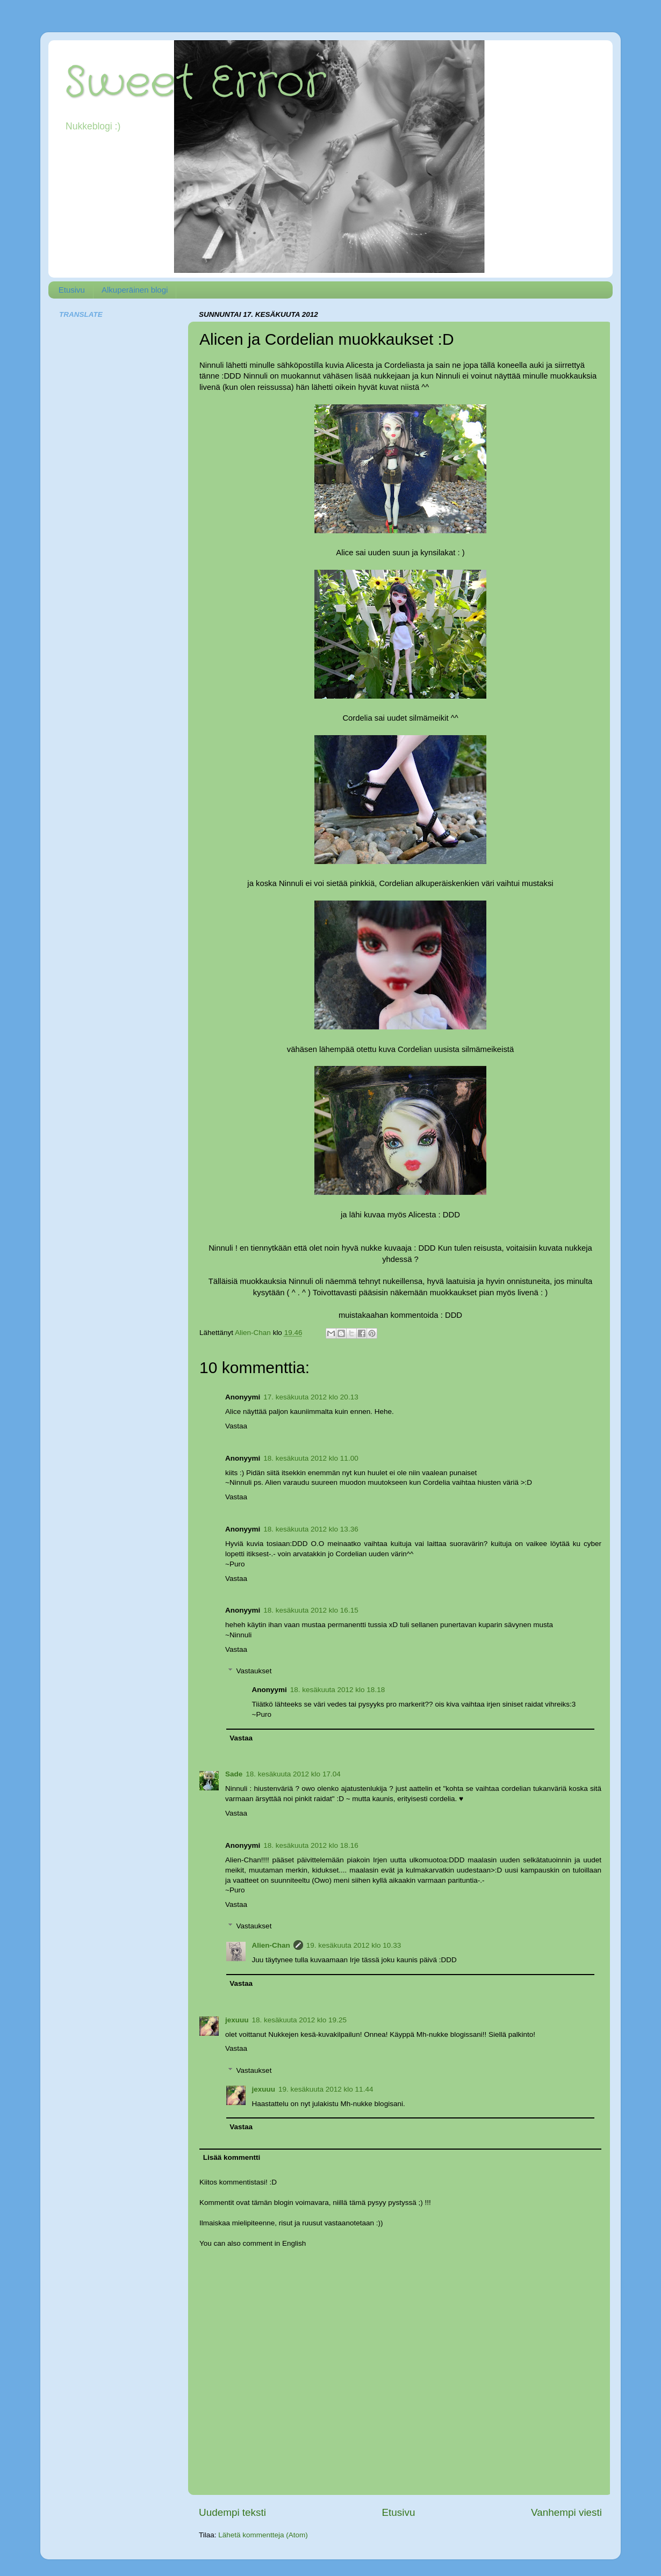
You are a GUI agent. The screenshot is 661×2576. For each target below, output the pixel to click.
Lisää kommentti (232, 2157)
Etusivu (72, 289)
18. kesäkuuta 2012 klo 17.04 (293, 1774)
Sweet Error (195, 83)
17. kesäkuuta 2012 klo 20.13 (310, 1397)
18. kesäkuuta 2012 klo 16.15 (310, 1610)
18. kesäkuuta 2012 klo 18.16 (310, 1845)
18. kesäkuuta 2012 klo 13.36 (310, 1529)
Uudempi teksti (232, 2512)
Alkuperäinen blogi (135, 289)
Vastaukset (254, 1671)
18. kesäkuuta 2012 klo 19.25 (299, 2020)
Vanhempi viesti (566, 2512)
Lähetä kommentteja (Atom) (263, 2535)
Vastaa (236, 1426)
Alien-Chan (271, 1945)
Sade (233, 1774)
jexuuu (237, 2020)
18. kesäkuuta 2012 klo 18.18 (337, 1690)
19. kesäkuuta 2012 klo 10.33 (353, 1945)
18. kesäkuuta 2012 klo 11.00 (310, 1458)
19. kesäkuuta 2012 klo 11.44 (325, 2089)
